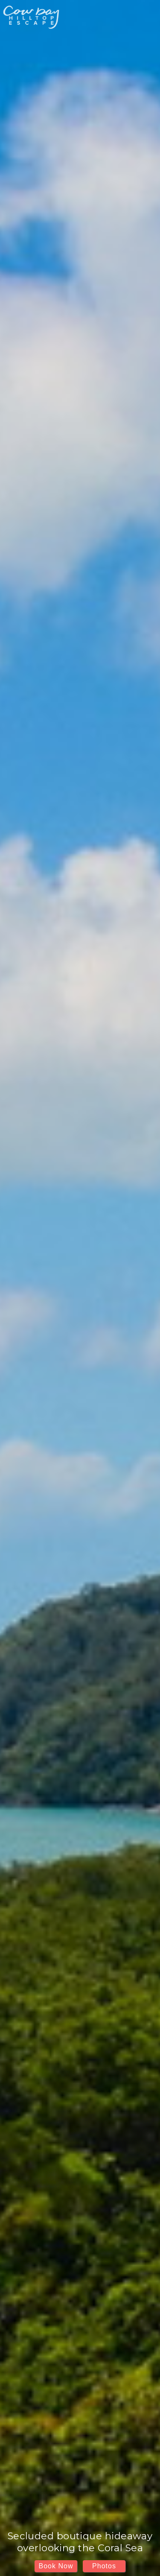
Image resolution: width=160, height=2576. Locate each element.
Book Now (56, 2566)
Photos (104, 2566)
